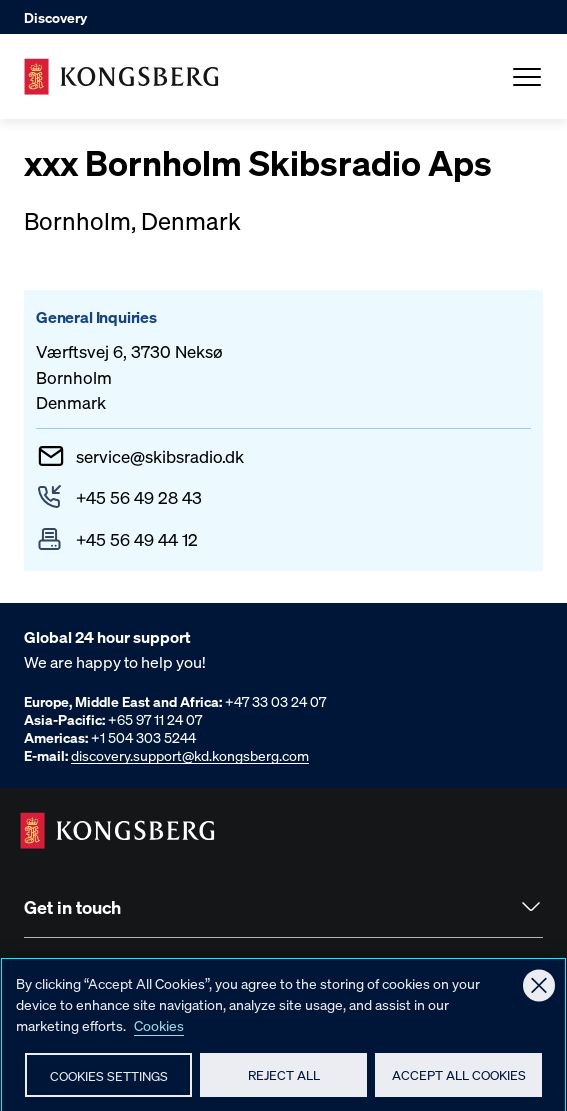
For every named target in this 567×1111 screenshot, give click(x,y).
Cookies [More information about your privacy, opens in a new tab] (159, 1032)
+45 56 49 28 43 (139, 497)
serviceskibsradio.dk (160, 456)
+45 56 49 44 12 (137, 539)
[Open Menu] (527, 77)
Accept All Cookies (459, 1081)
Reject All (284, 1081)
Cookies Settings (109, 1082)
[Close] (539, 993)
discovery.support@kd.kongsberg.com (190, 755)
